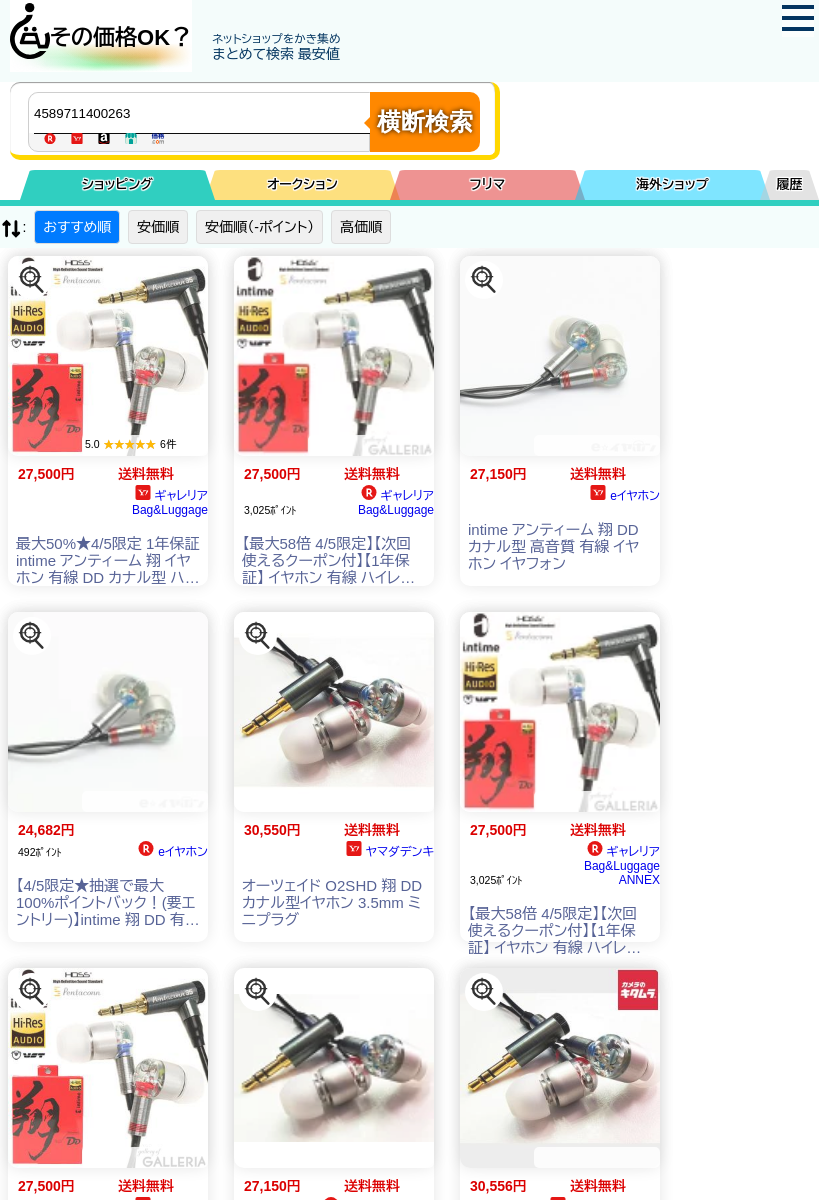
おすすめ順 (77, 227)
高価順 (361, 227)
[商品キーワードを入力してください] (204, 113)
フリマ (487, 184)
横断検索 (425, 121)
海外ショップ (672, 184)
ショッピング (117, 184)
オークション (302, 184)
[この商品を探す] (32, 280)
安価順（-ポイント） (259, 227)
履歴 (790, 184)
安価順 (158, 227)
